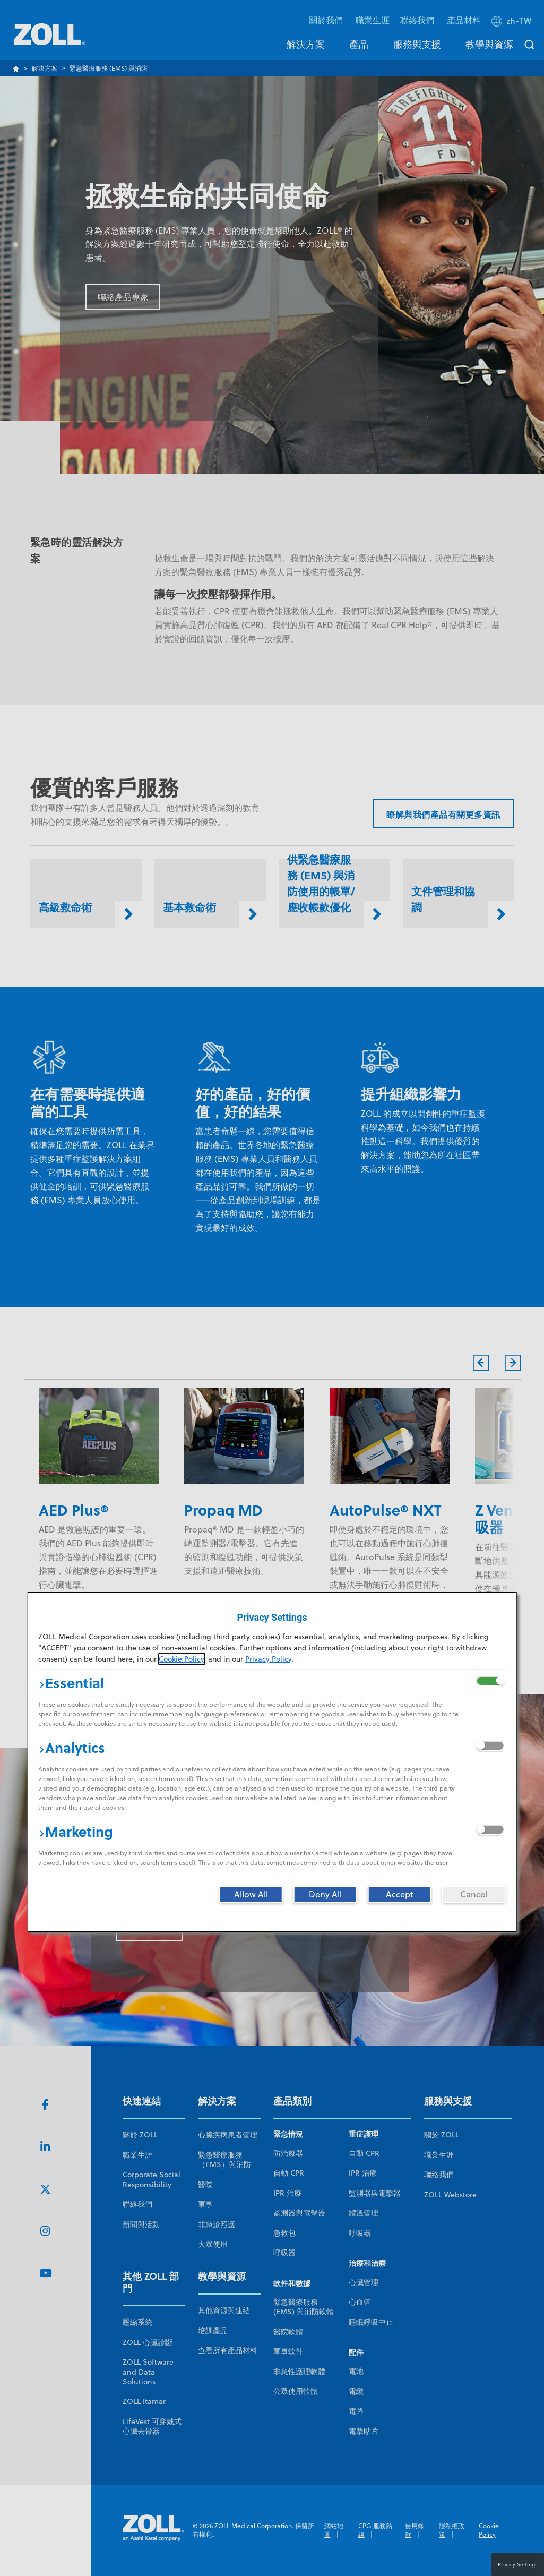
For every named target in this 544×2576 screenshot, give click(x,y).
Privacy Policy (268, 1659)
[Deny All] (325, 1894)
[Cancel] (474, 1894)
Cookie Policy (181, 1659)
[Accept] (399, 1894)
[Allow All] (251, 1894)
